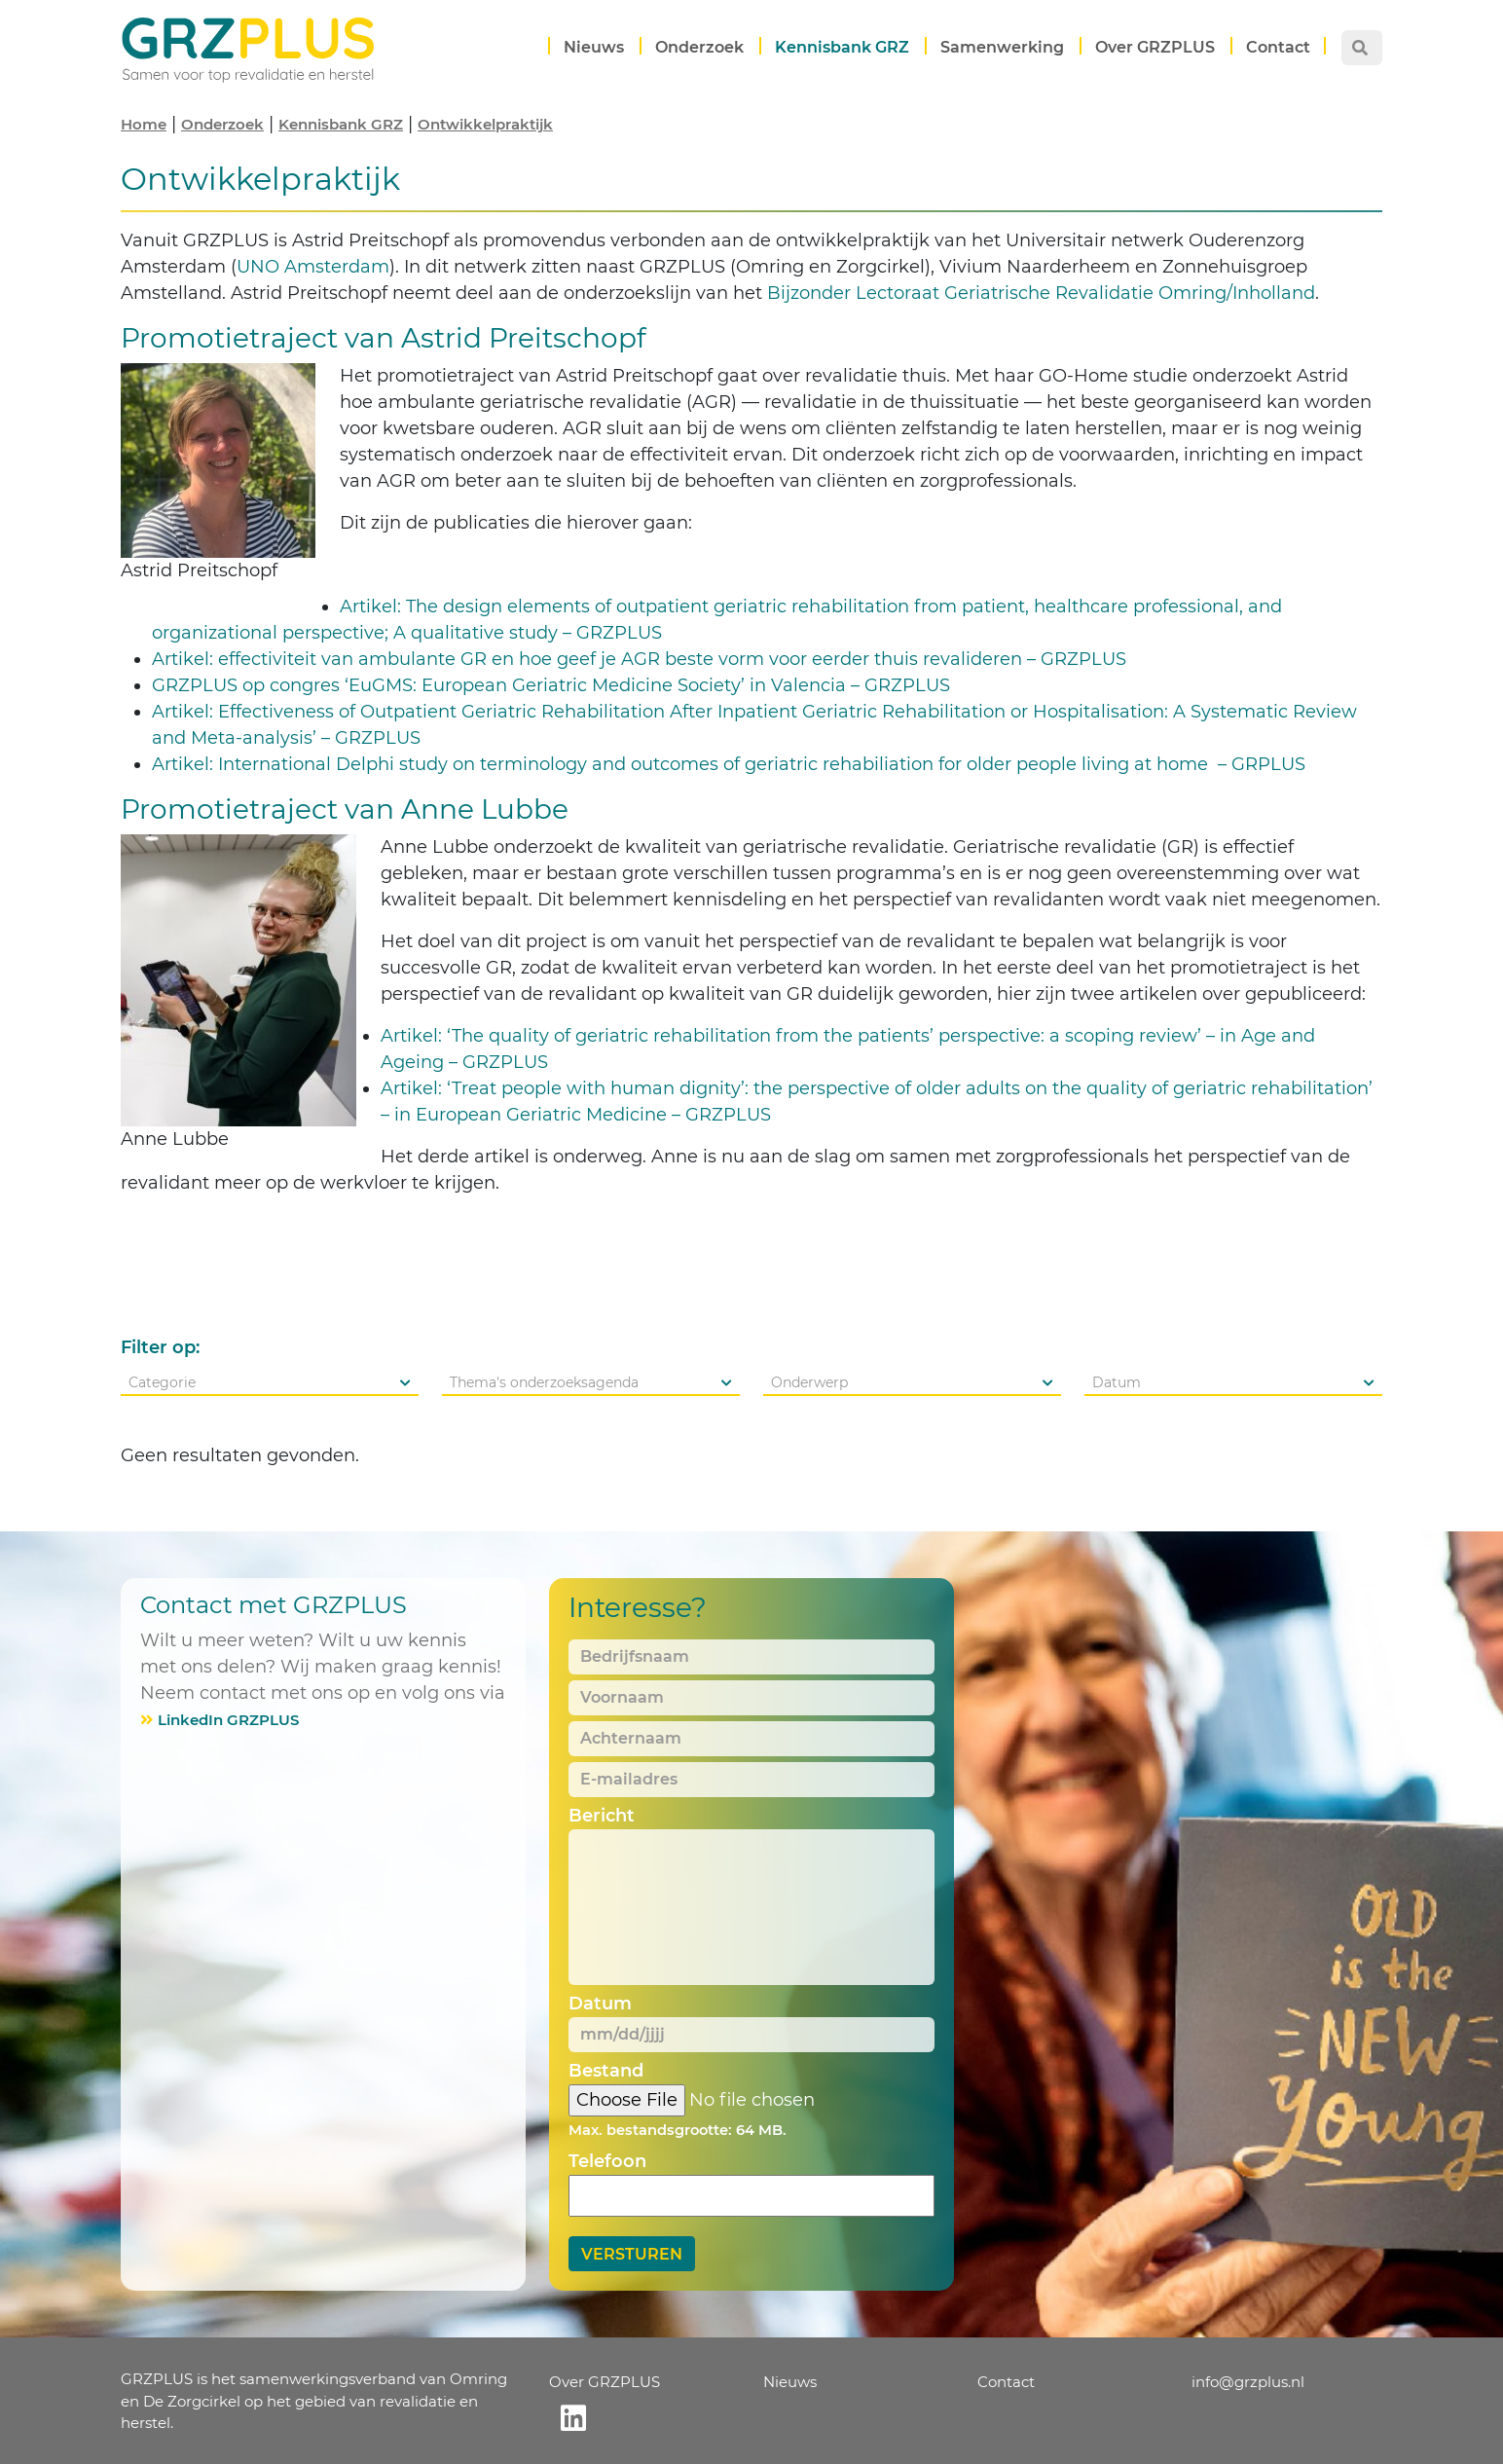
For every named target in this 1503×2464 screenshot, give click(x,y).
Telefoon (607, 2161)
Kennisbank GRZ (842, 47)
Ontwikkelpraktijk (485, 124)
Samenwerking (1002, 47)
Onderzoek (699, 47)
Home (143, 124)
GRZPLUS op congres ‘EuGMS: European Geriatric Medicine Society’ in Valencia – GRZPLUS (551, 685)
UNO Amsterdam (313, 266)
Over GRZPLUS (1155, 47)
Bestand (605, 2070)
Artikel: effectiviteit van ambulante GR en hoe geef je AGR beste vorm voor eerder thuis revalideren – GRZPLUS (639, 659)
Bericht (601, 1815)
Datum (600, 2003)
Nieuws (594, 47)
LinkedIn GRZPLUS (228, 1719)
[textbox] (270, 1382)
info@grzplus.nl (1247, 2381)
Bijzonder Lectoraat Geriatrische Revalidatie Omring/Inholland (1041, 293)
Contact (1278, 47)
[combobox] (270, 1382)
